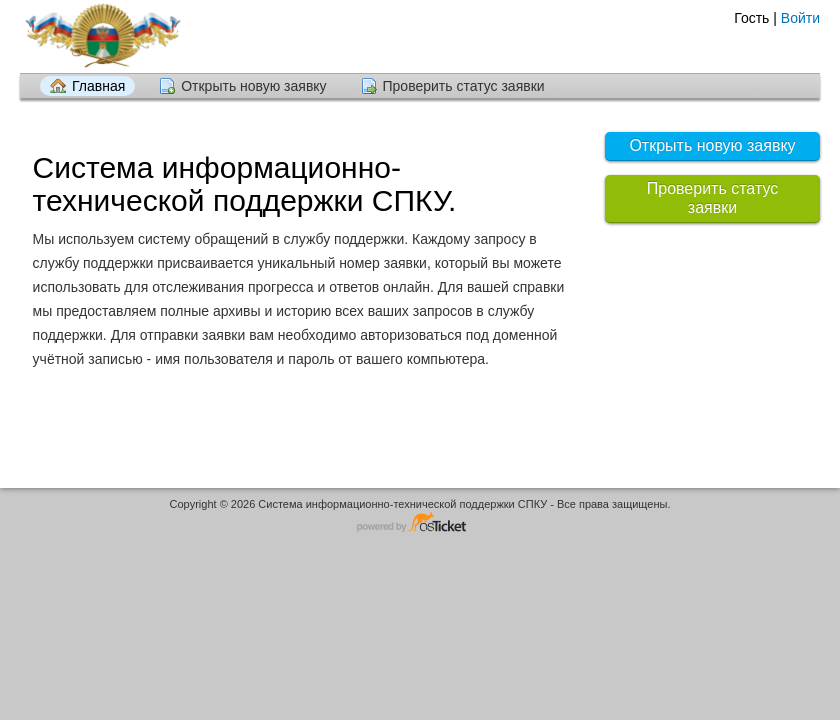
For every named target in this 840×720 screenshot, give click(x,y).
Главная (98, 86)
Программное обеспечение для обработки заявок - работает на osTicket (420, 523)
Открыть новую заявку (253, 86)
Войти (800, 18)
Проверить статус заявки (464, 86)
